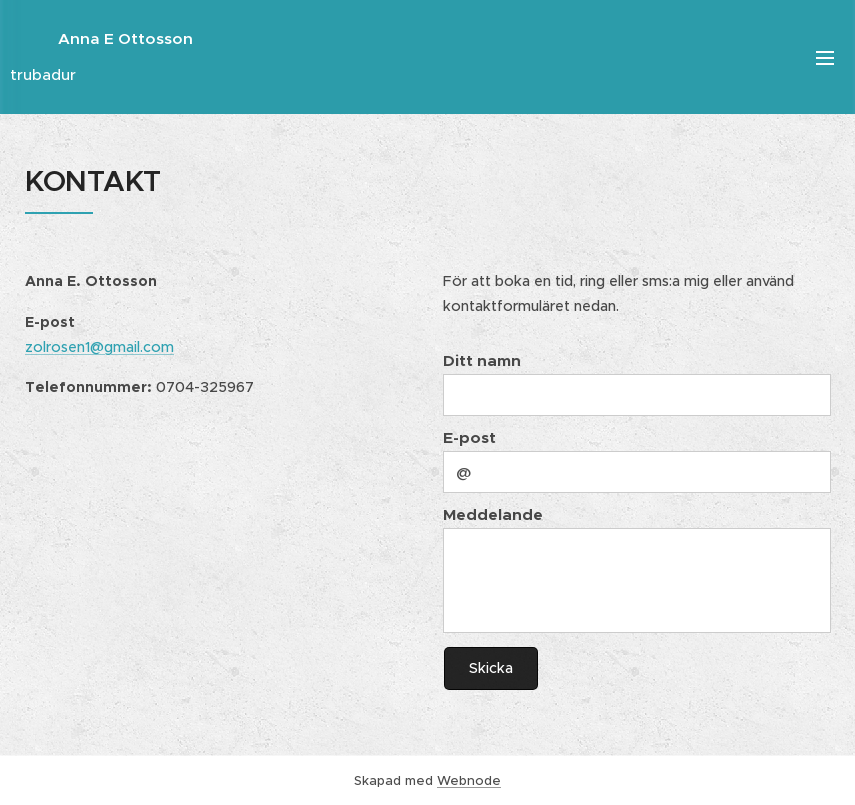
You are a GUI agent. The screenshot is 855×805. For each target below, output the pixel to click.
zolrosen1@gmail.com (99, 347)
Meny (825, 58)
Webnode (469, 780)
